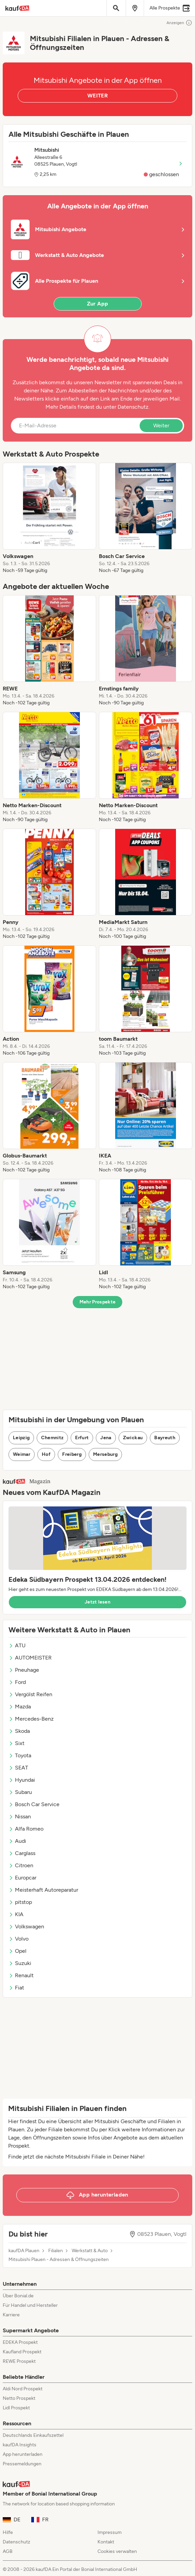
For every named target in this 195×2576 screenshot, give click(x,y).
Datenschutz (133, 407)
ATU (16, 1645)
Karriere (11, 2315)
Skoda (19, 1731)
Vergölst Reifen (30, 1694)
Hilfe (8, 2532)
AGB (8, 2551)
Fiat (16, 1987)
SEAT (18, 1767)
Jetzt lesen (97, 1602)
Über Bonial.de (18, 2296)
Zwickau (133, 1438)
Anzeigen (179, 22)
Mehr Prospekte (97, 1302)
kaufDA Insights (19, 2445)
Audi (17, 1841)
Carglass (21, 1853)
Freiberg (72, 1454)
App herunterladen (22, 2454)
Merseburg (105, 1454)
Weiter (161, 425)
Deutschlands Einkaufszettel (33, 2435)
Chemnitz (52, 1438)
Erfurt (82, 1438)
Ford (17, 1682)
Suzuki (19, 1963)
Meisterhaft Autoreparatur (43, 1890)
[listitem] (49, 518)
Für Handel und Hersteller (30, 2305)
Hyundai (21, 1780)
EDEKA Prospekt (20, 2342)
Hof (46, 1454)
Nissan (19, 1816)
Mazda (19, 1706)
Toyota (19, 1755)
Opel (17, 1951)
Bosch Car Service (33, 1804)
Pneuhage (23, 1670)
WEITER (97, 95)
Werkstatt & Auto (90, 2250)
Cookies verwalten (117, 2551)
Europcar (22, 1877)
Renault (21, 1975)
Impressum (110, 2532)
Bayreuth (164, 1438)
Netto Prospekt (19, 2398)
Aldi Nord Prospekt (22, 2389)
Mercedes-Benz (31, 1719)
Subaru (20, 1792)
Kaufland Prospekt (22, 2352)
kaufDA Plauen (23, 2250)
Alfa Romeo (25, 1829)
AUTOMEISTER (30, 1657)
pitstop (20, 1902)
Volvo (18, 1938)
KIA (15, 1914)
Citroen (20, 1865)
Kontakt (106, 2542)
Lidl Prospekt (16, 2408)
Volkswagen (26, 1926)
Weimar (21, 1454)
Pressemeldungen (22, 2464)
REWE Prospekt (19, 2361)
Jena (105, 1438)
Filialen (55, 2250)
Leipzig (21, 1438)
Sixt (16, 1743)
